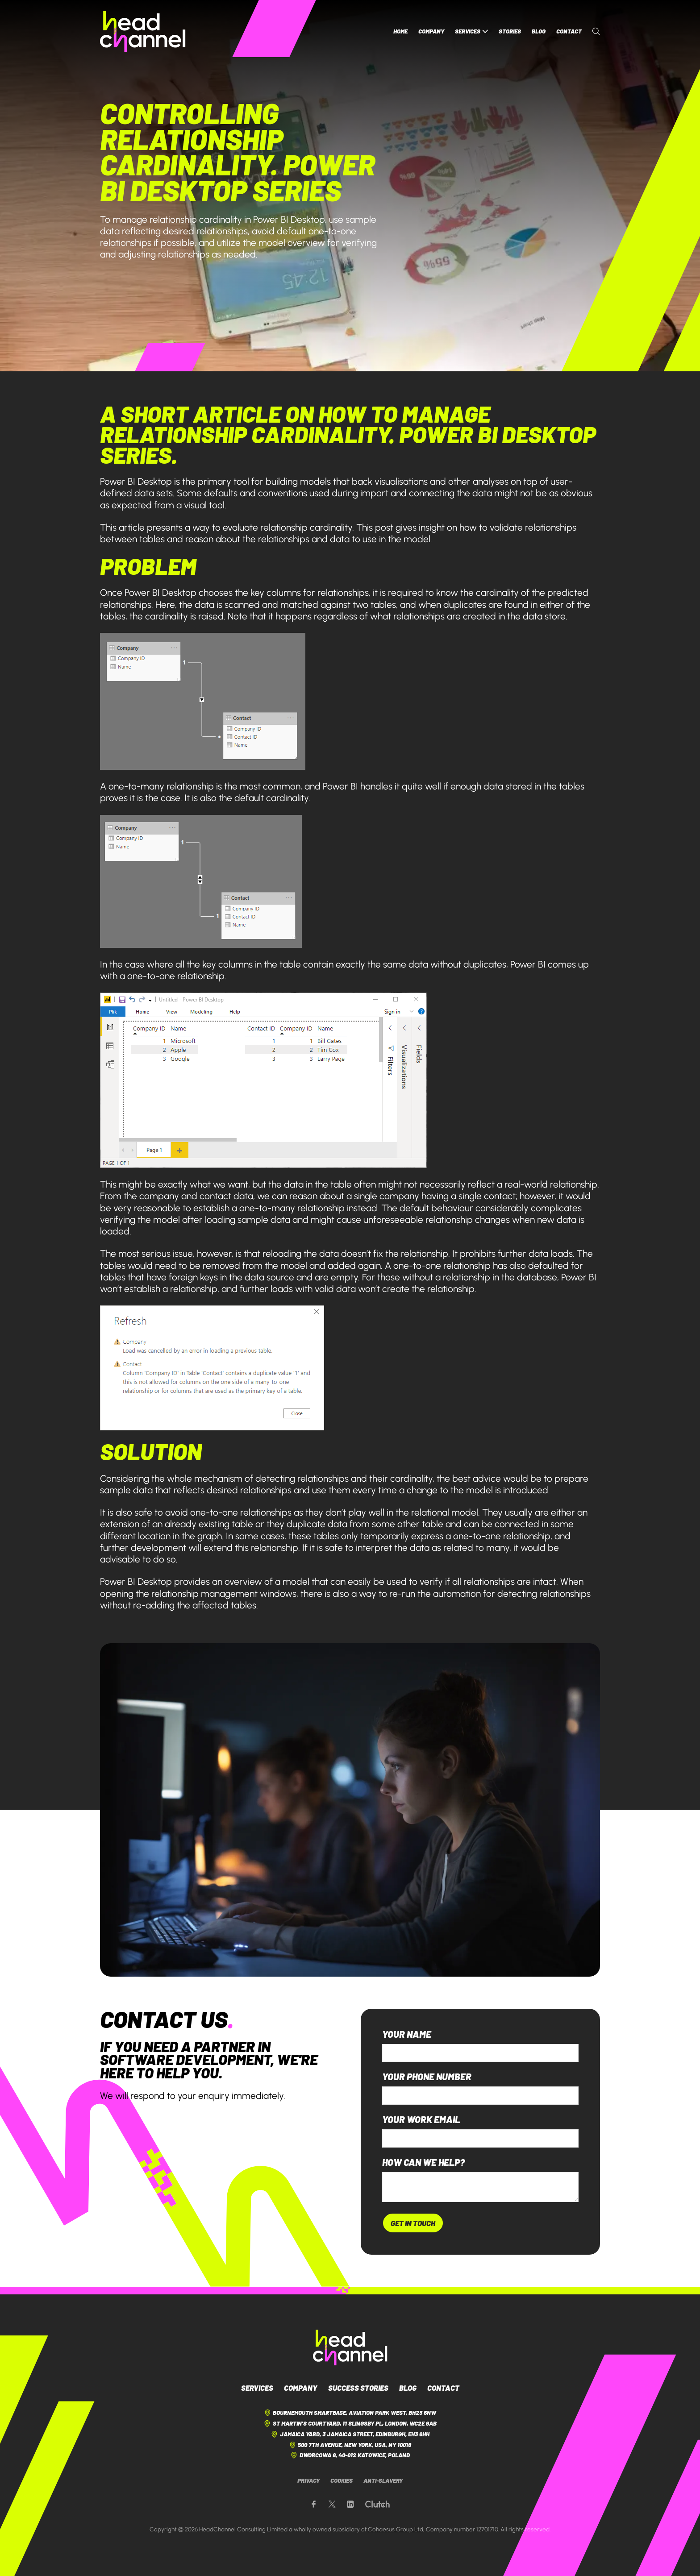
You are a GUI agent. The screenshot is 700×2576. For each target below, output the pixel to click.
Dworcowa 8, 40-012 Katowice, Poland (349, 2455)
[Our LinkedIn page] (350, 2504)
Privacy (308, 2480)
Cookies (341, 2480)
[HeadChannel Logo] (350, 2347)
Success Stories (358, 2387)
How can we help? (423, 2162)
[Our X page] (332, 2504)
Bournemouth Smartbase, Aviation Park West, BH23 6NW (350, 2413)
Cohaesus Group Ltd (395, 2529)
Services (471, 31)
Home (400, 31)
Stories (510, 31)
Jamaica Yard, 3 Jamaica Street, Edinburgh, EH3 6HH (350, 2434)
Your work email (421, 2119)
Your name (406, 2034)
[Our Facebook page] (313, 2504)
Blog (539, 31)
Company (431, 31)
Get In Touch (413, 2223)
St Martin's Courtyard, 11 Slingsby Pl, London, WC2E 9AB (349, 2423)
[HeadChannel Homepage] (143, 31)
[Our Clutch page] (377, 2504)
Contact (569, 31)
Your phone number (426, 2077)
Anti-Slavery (383, 2480)
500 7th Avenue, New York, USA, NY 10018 (350, 2445)
